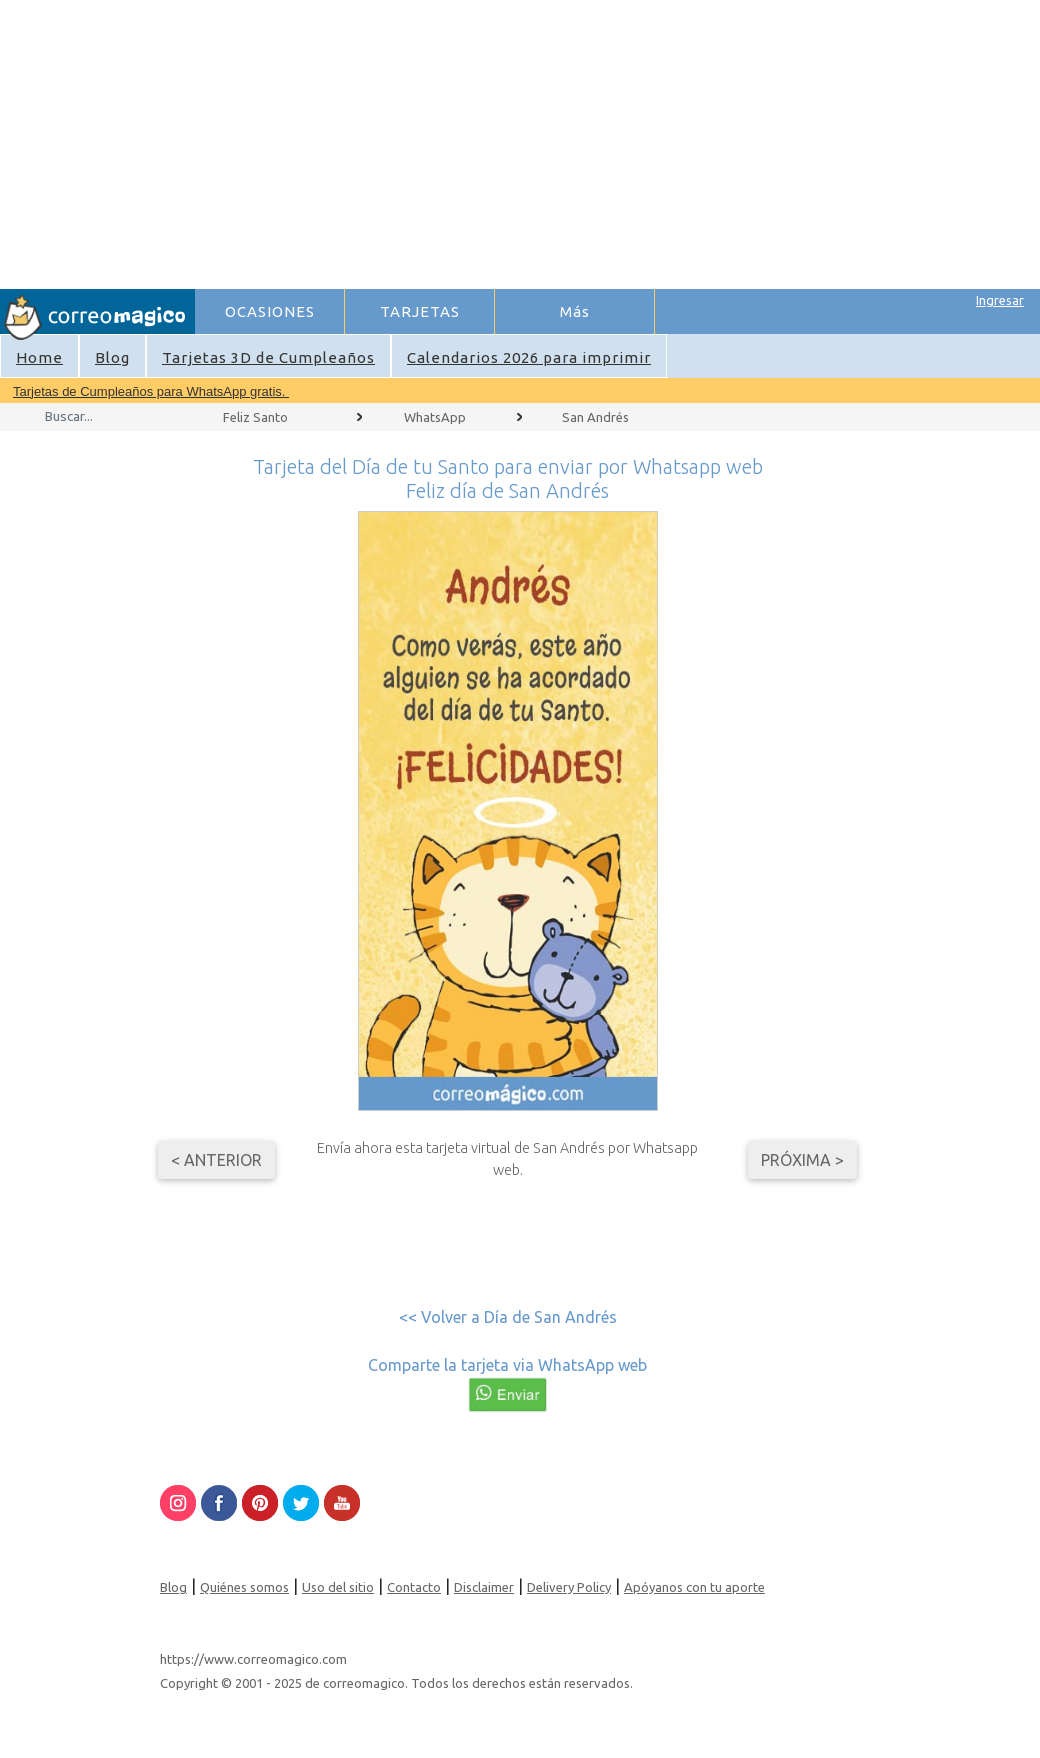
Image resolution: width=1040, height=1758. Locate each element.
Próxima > (802, 1160)
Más (575, 311)
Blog (112, 357)
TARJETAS (420, 311)
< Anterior (216, 1160)
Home (39, 357)
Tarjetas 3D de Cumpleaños (268, 357)
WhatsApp (435, 417)
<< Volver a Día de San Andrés (508, 1317)
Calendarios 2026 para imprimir (529, 357)
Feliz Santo (255, 417)
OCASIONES (270, 311)
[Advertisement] (482, 141)
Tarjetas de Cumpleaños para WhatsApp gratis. (151, 391)
